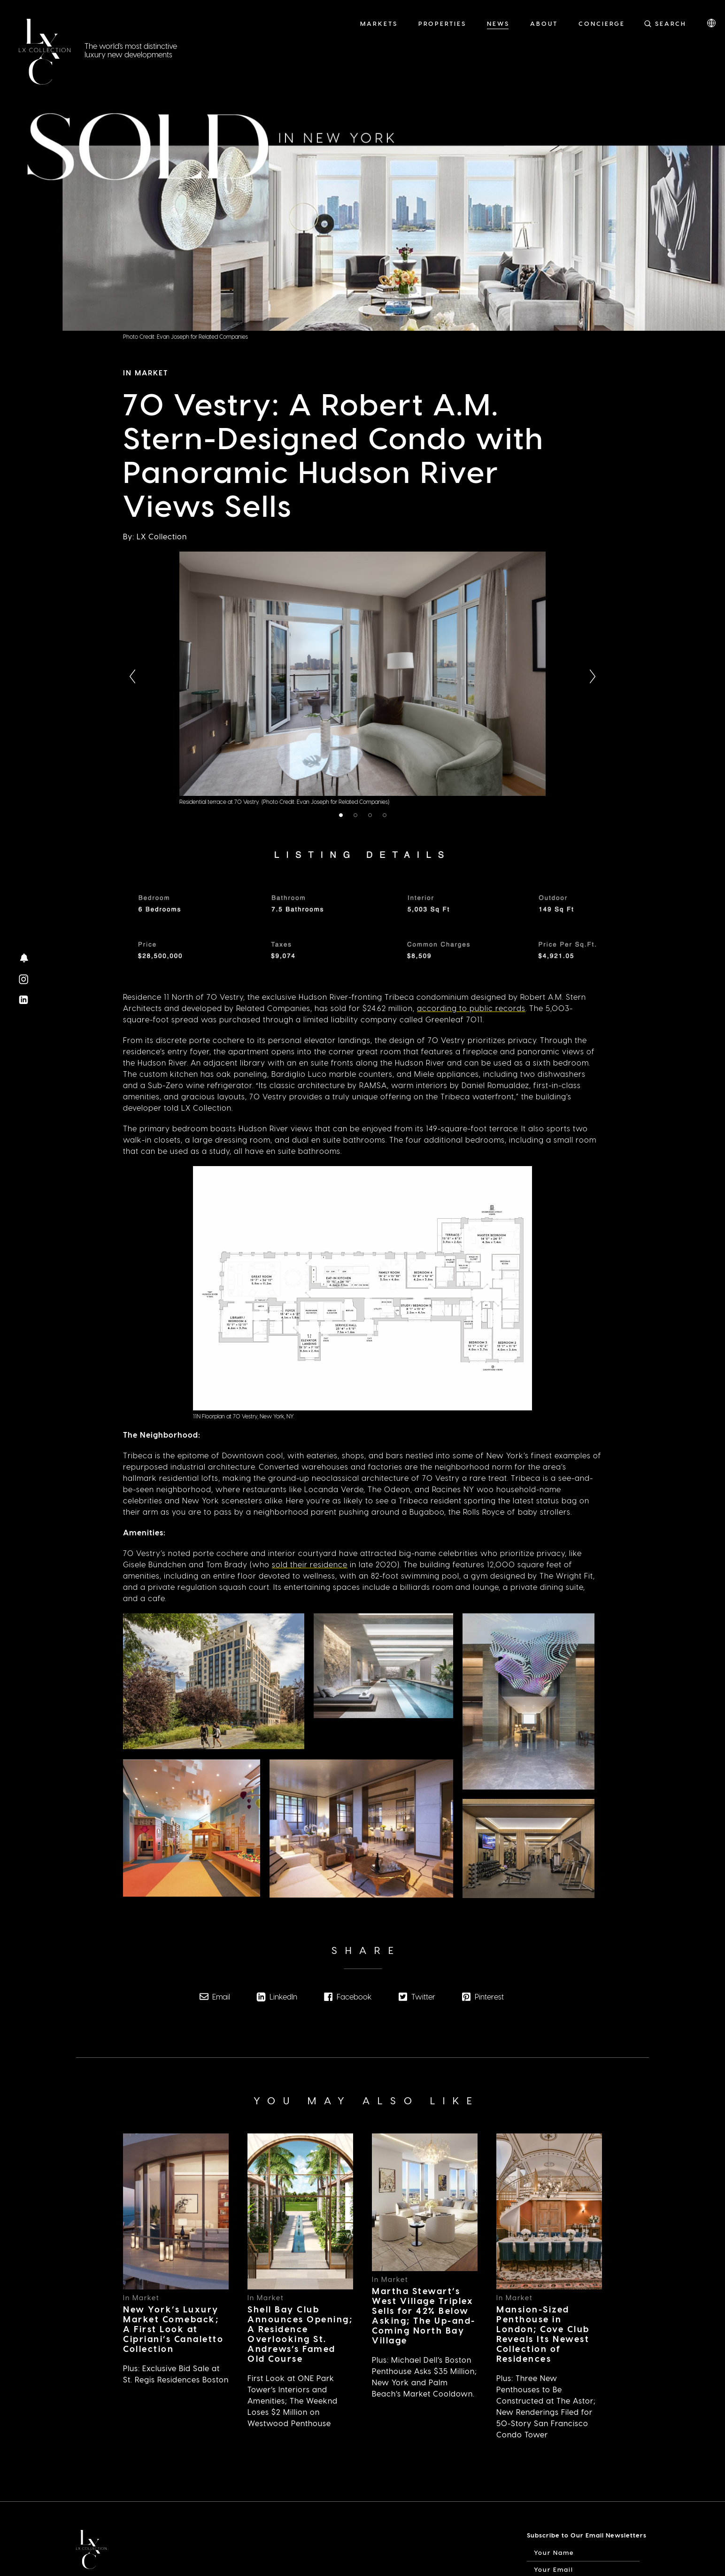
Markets (379, 23)
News (498, 23)
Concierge (601, 23)
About (544, 23)
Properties (442, 23)
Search (670, 23)
